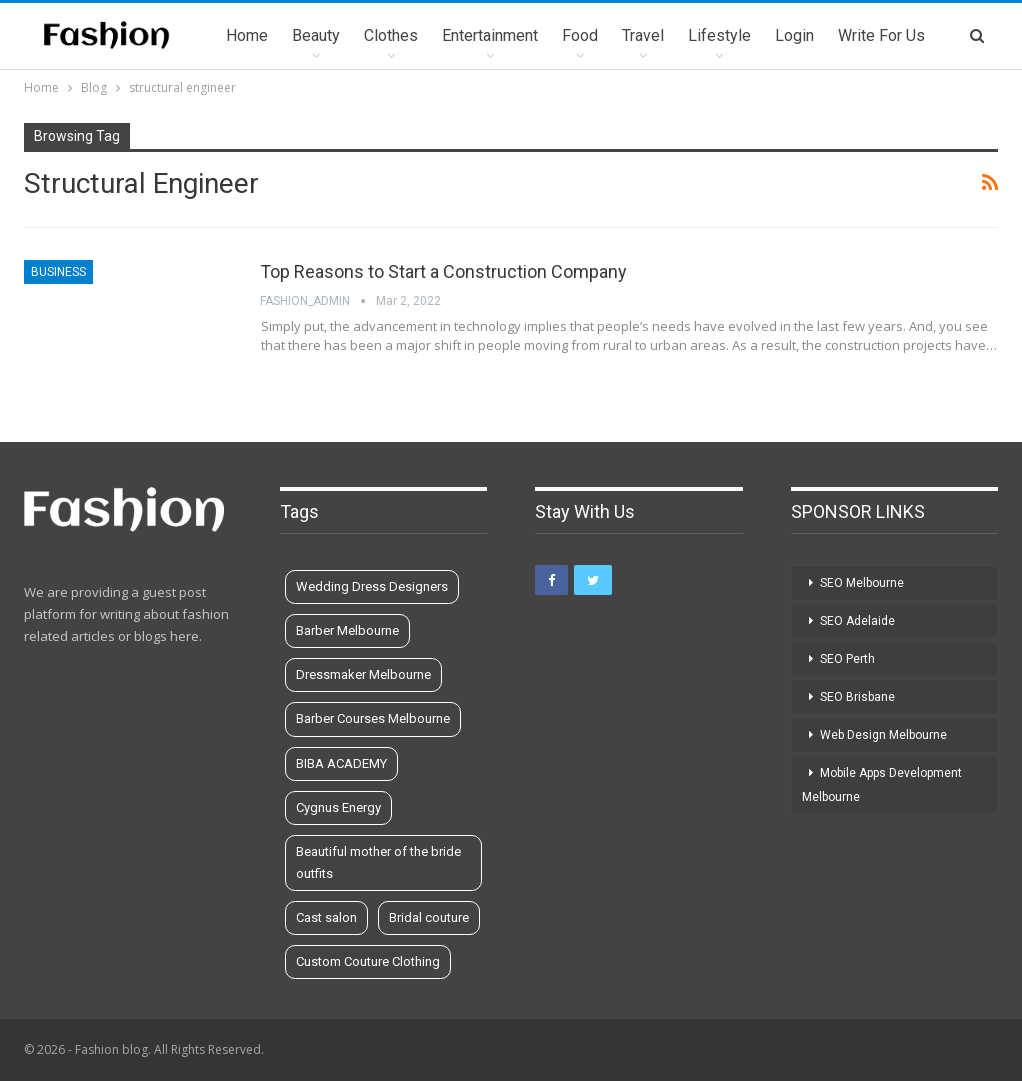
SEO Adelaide (857, 621)
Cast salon (326, 917)
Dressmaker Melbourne (363, 674)
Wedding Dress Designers (372, 586)
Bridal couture (429, 917)
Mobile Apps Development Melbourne (882, 785)
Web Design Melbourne (883, 735)
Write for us (881, 35)
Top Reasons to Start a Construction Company (443, 271)
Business (58, 272)
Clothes (391, 35)
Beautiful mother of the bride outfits (378, 862)
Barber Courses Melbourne (373, 718)
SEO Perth (847, 659)
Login (794, 35)
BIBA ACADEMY (341, 763)
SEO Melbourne (862, 583)
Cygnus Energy (338, 807)
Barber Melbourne (347, 630)
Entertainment (490, 35)
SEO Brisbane (857, 697)
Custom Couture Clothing (368, 961)
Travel (643, 35)
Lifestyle (719, 35)
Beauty (316, 35)
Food (580, 35)
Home (247, 35)
